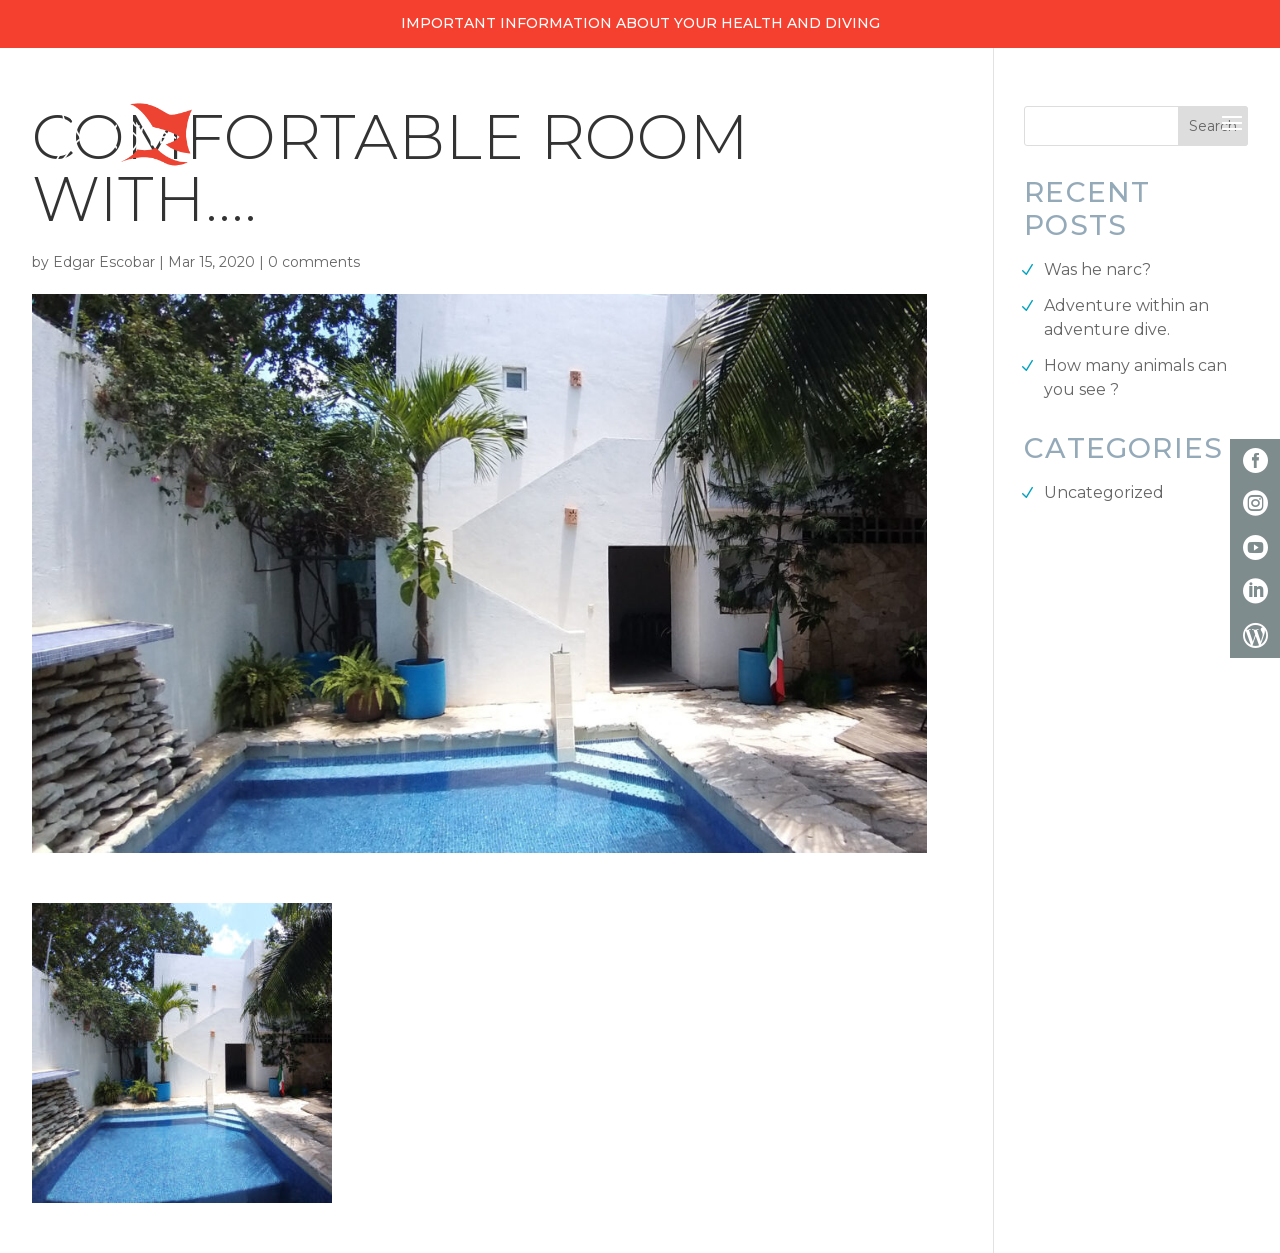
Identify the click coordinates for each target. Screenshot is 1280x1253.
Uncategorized (1104, 492)
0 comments (314, 262)
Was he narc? (1097, 269)
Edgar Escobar (104, 262)
